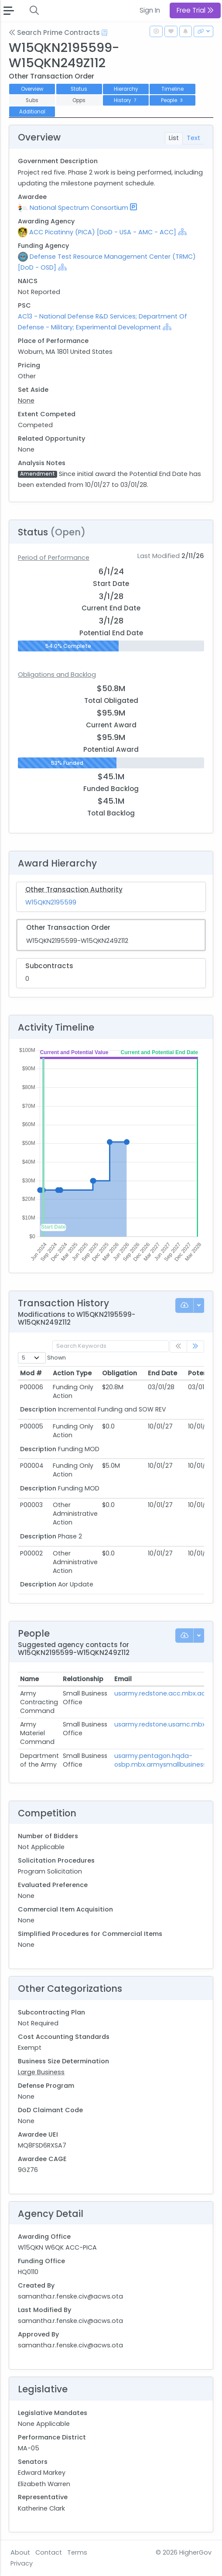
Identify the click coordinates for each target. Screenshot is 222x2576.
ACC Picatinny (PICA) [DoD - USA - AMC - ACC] (102, 232)
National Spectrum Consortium (79, 207)
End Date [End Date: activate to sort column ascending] (162, 1373)
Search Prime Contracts (54, 32)
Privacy (21, 2563)
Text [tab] (193, 138)
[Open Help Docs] (104, 32)
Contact (48, 2552)
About (20, 2552)
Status (79, 89)
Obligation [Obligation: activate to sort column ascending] (119, 1373)
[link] (195, 1346)
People (172, 100)
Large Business (41, 2072)
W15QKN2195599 (50, 902)
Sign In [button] (150, 10)
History (126, 100)
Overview (32, 89)
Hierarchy (126, 89)
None (26, 400)
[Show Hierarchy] (182, 232)
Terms (77, 2552)
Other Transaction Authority (74, 889)
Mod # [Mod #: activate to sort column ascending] (31, 1373)
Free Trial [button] (195, 10)
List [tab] (174, 138)
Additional (32, 111)
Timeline (172, 89)
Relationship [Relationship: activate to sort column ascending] (83, 1679)
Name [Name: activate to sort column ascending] (29, 1679)
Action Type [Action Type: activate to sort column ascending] (72, 1373)
